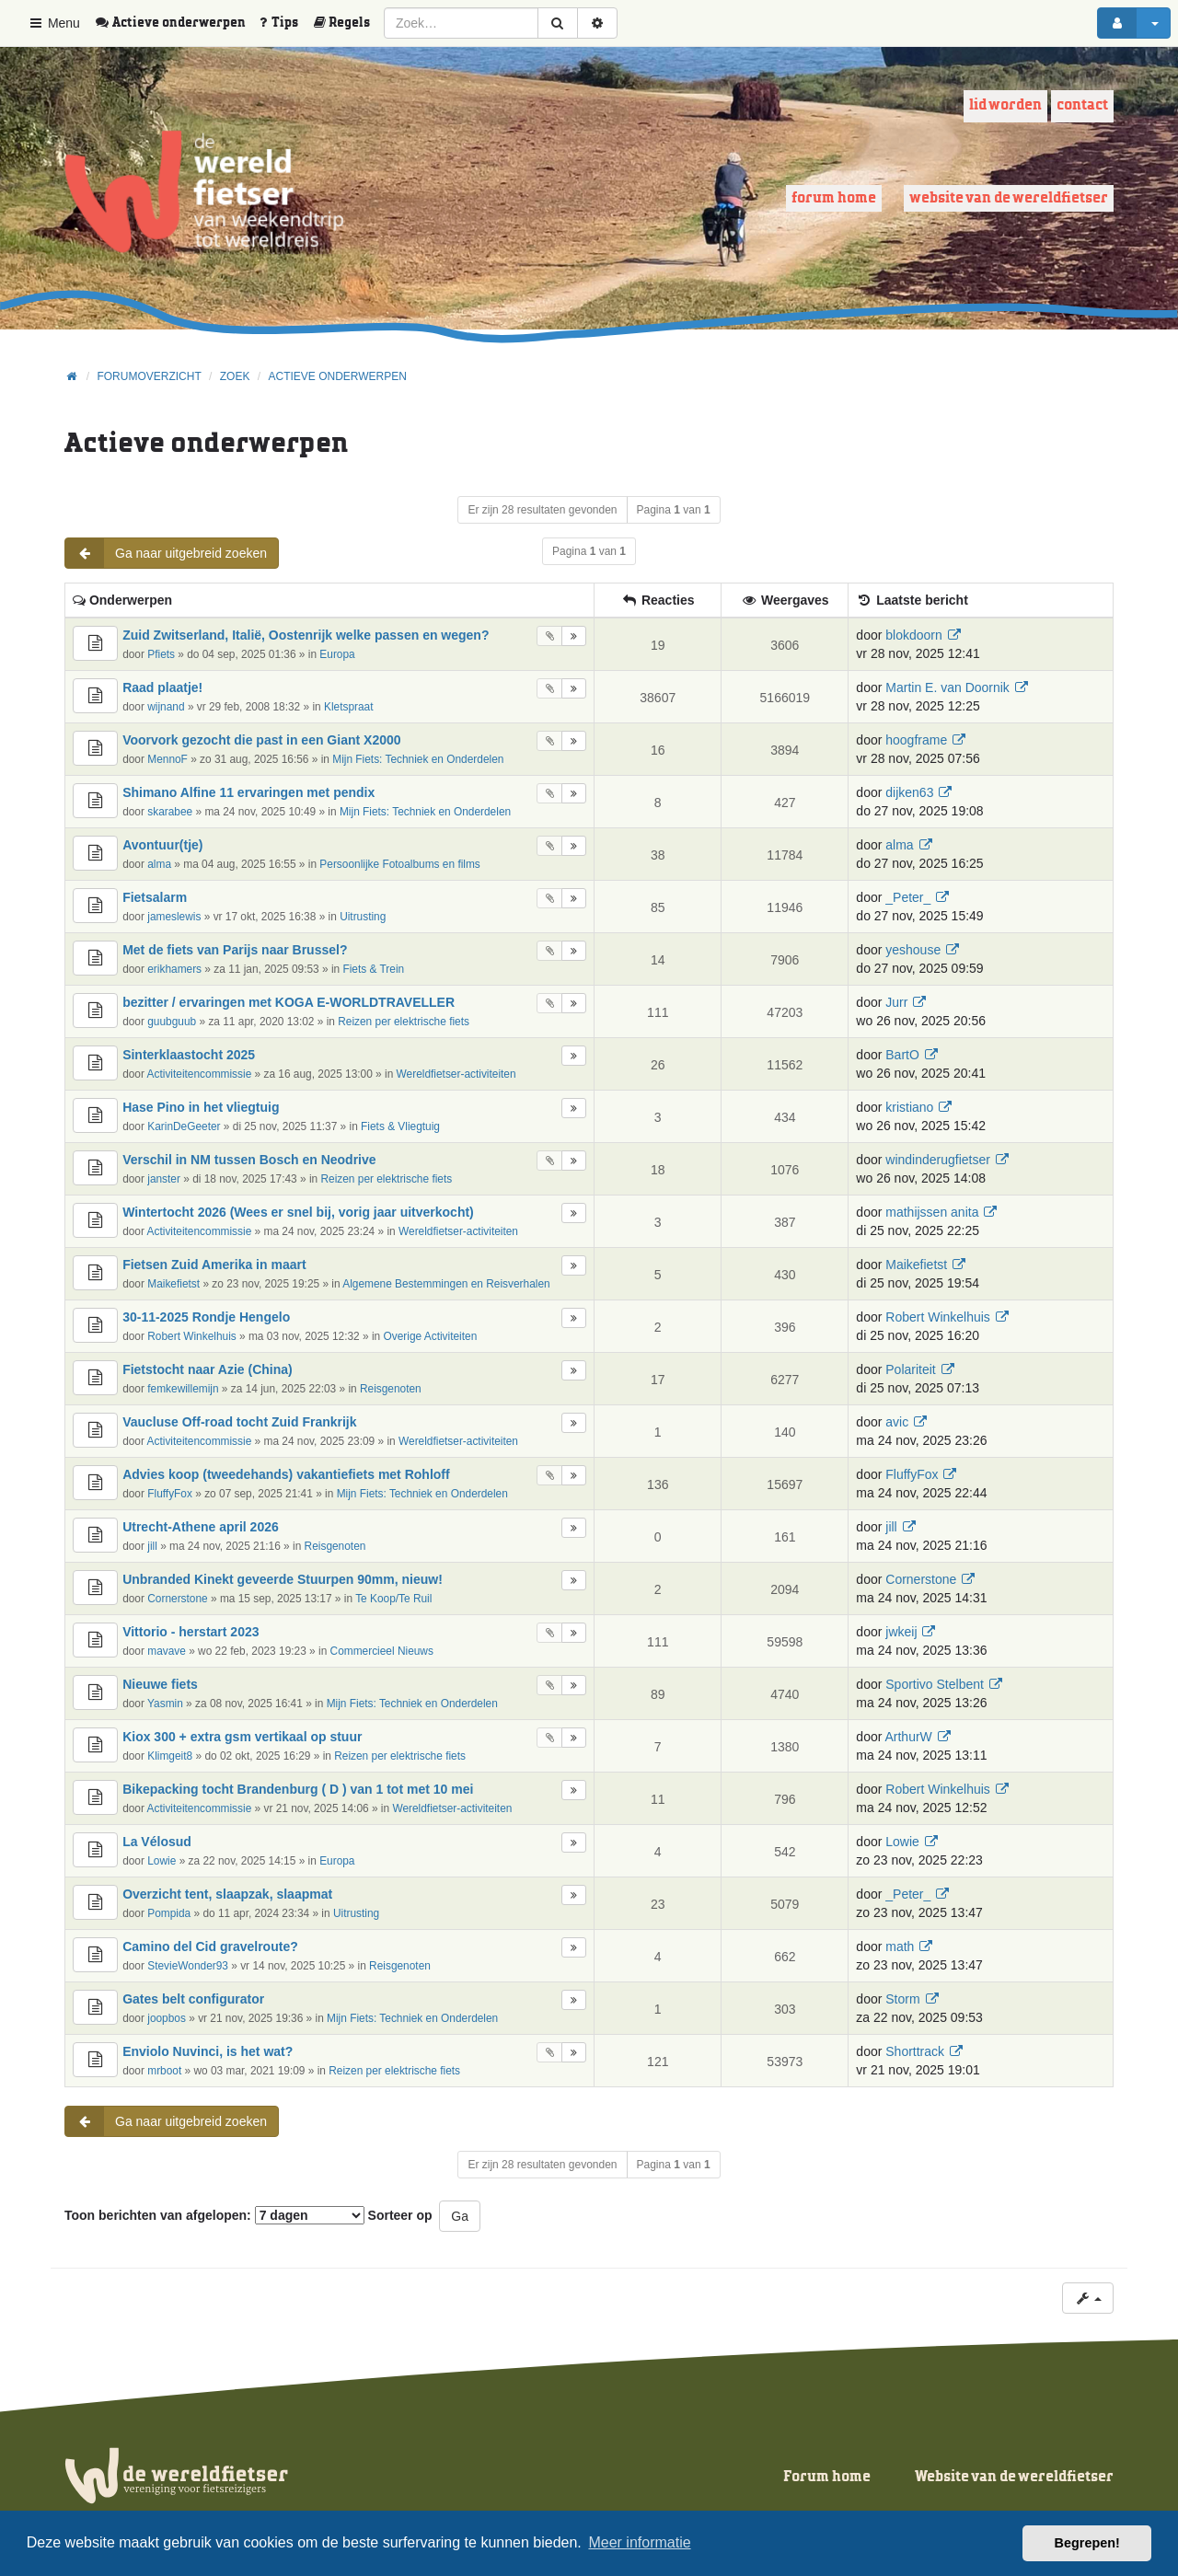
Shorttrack (914, 2051)
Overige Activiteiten (431, 1336)
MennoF (167, 759)
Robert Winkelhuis (191, 1336)
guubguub (171, 1021)
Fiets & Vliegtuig (400, 1126)
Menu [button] (54, 23)
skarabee (169, 811)
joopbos (166, 2018)
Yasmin (165, 1703)
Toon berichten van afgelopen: (214, 2215)
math (899, 1946)
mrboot (164, 2070)
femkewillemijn (182, 1388)
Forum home (833, 198)
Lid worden (1005, 105)
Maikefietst (173, 1283)
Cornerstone (177, 1598)
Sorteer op (400, 2215)
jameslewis (174, 916)
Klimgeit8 (169, 1756)
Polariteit (910, 1369)
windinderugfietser (937, 1159)
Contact (1082, 105)
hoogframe (916, 740)
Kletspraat (349, 706)
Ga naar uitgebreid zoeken (166, 553)
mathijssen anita (931, 1212)
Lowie (161, 1860)
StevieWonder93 (187, 1965)
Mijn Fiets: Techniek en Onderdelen (417, 759)
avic (896, 1422)
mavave (166, 1651)
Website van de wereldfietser (1008, 198)
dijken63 (909, 792)
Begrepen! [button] (1087, 2543)
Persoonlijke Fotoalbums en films (399, 864)
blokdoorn (913, 635)
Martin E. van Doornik (947, 687)
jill (152, 1546)
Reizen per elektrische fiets (403, 1021)
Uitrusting (363, 916)
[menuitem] (177, 23)
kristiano (909, 1107)
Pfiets (161, 654)
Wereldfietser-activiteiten (456, 1074)
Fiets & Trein (373, 969)
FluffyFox (169, 1493)
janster (163, 1178)
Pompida (169, 1913)
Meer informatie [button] (639, 2542)
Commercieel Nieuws (381, 1651)
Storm (902, 1999)
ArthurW (907, 1736)
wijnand (165, 706)
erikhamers (174, 969)
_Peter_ (907, 897)
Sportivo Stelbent (934, 1684)
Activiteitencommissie (199, 1074)
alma (159, 864)
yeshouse (913, 949)
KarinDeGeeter (183, 1126)
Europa (336, 654)
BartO (902, 1054)
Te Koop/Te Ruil (393, 1598)
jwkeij (901, 1631)
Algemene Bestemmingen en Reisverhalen (445, 1283)
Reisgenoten (391, 1388)
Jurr (896, 1002)
